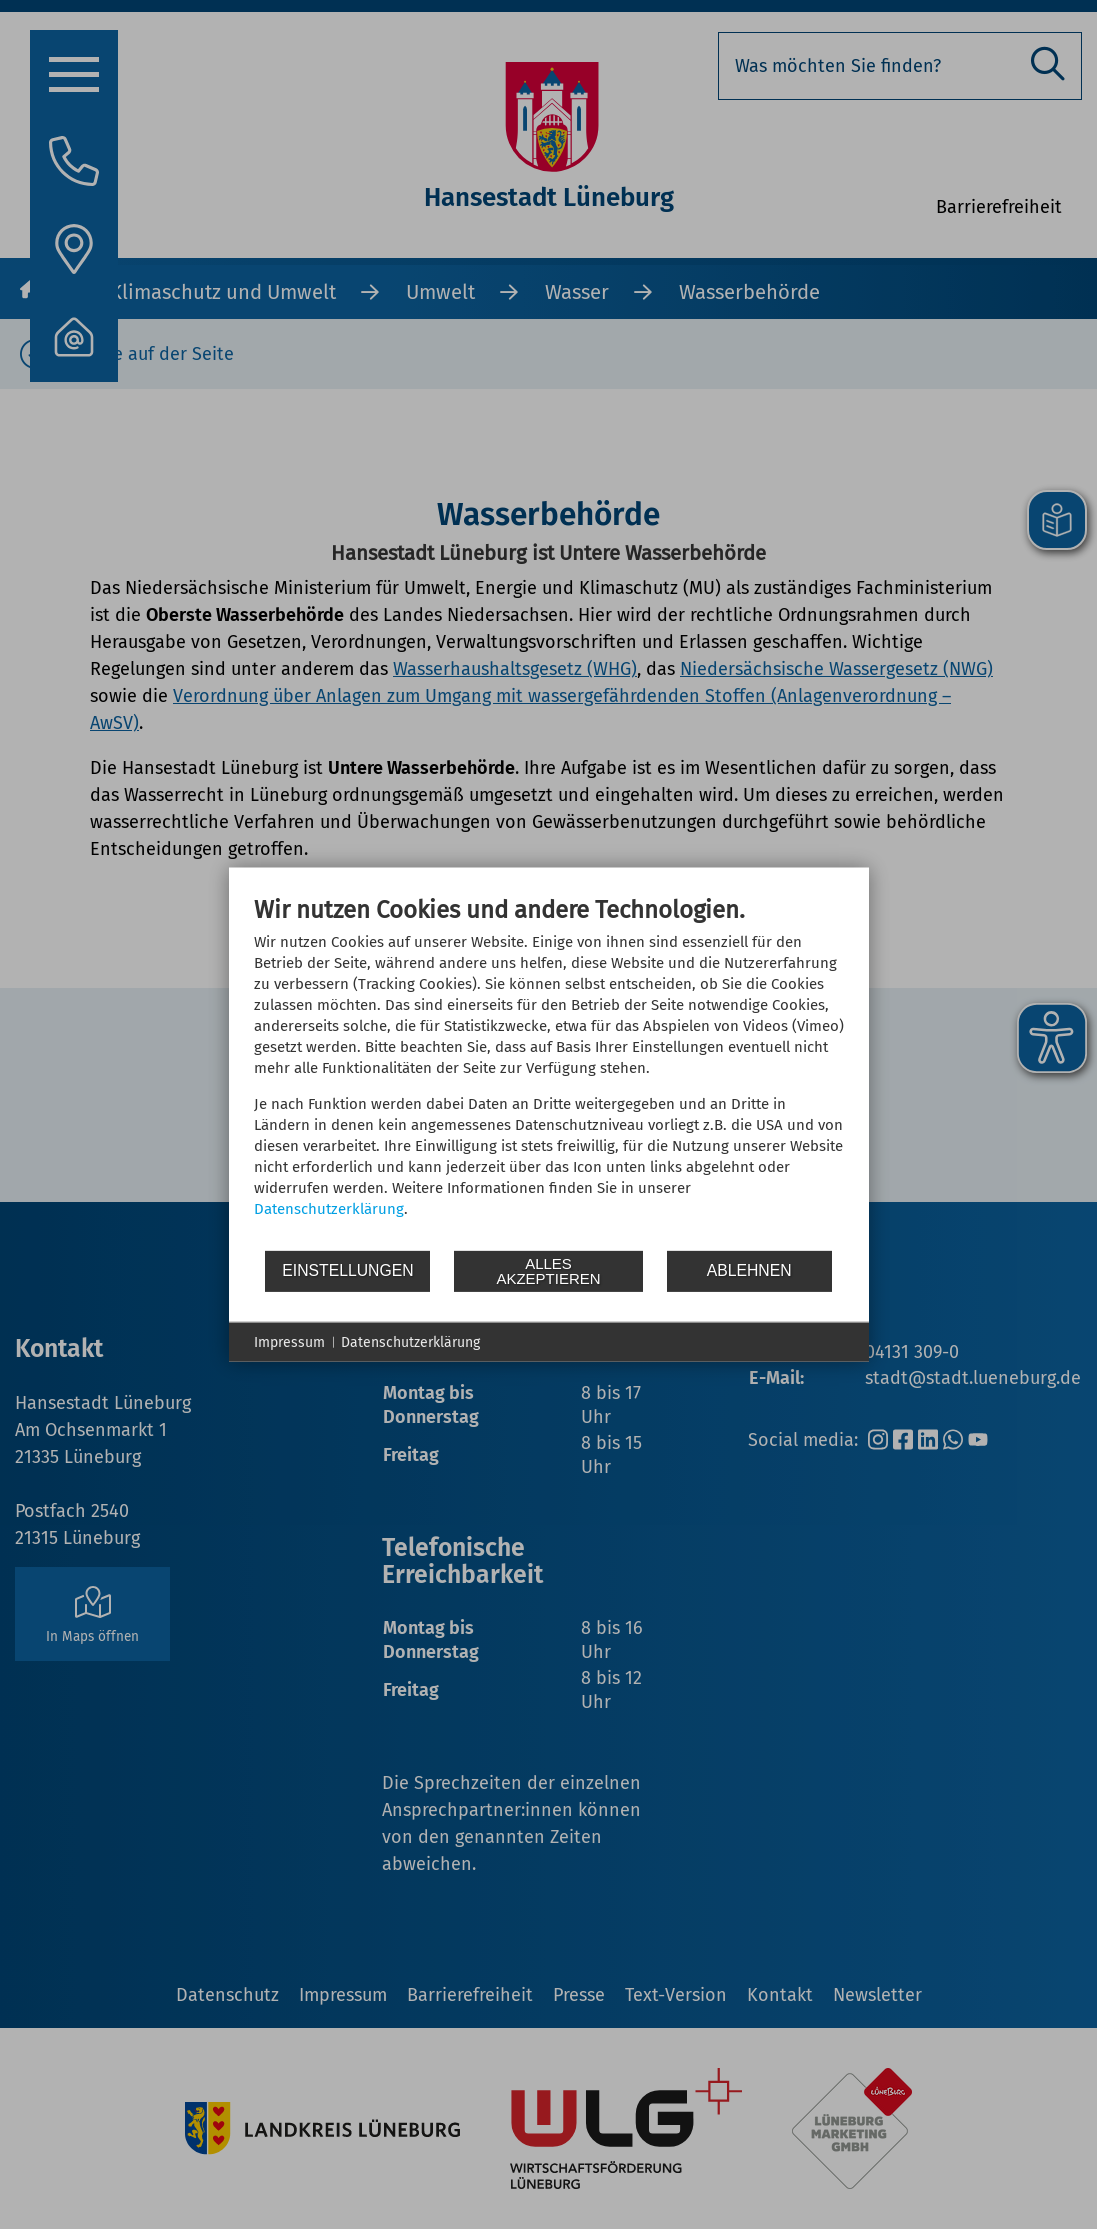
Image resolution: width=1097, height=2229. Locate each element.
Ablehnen (749, 1270)
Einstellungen (347, 1270)
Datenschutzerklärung (329, 1208)
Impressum (289, 1341)
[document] (549, 1071)
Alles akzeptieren (548, 1271)
